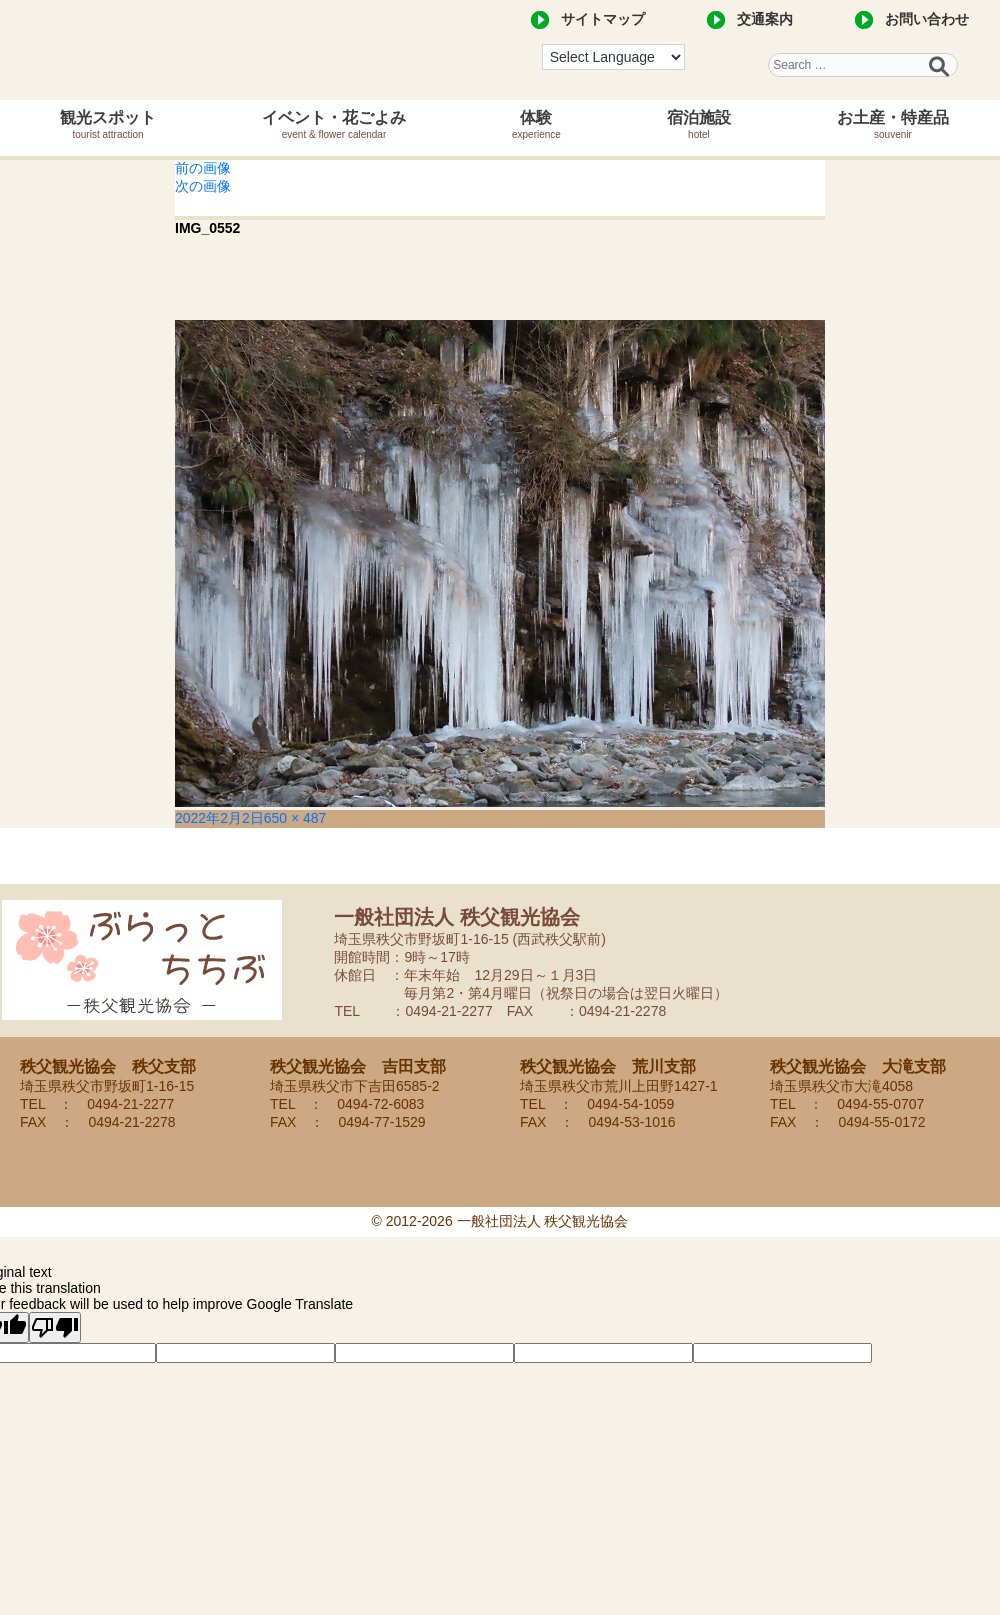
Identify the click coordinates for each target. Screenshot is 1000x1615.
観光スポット (108, 124)
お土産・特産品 (893, 124)
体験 (536, 124)
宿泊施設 (699, 124)
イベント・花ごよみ (334, 124)
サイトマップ (603, 19)
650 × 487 (295, 818)
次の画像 (203, 186)
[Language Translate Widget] (613, 57)
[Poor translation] (55, 1327)
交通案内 (765, 19)
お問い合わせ (927, 19)
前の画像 (203, 168)
